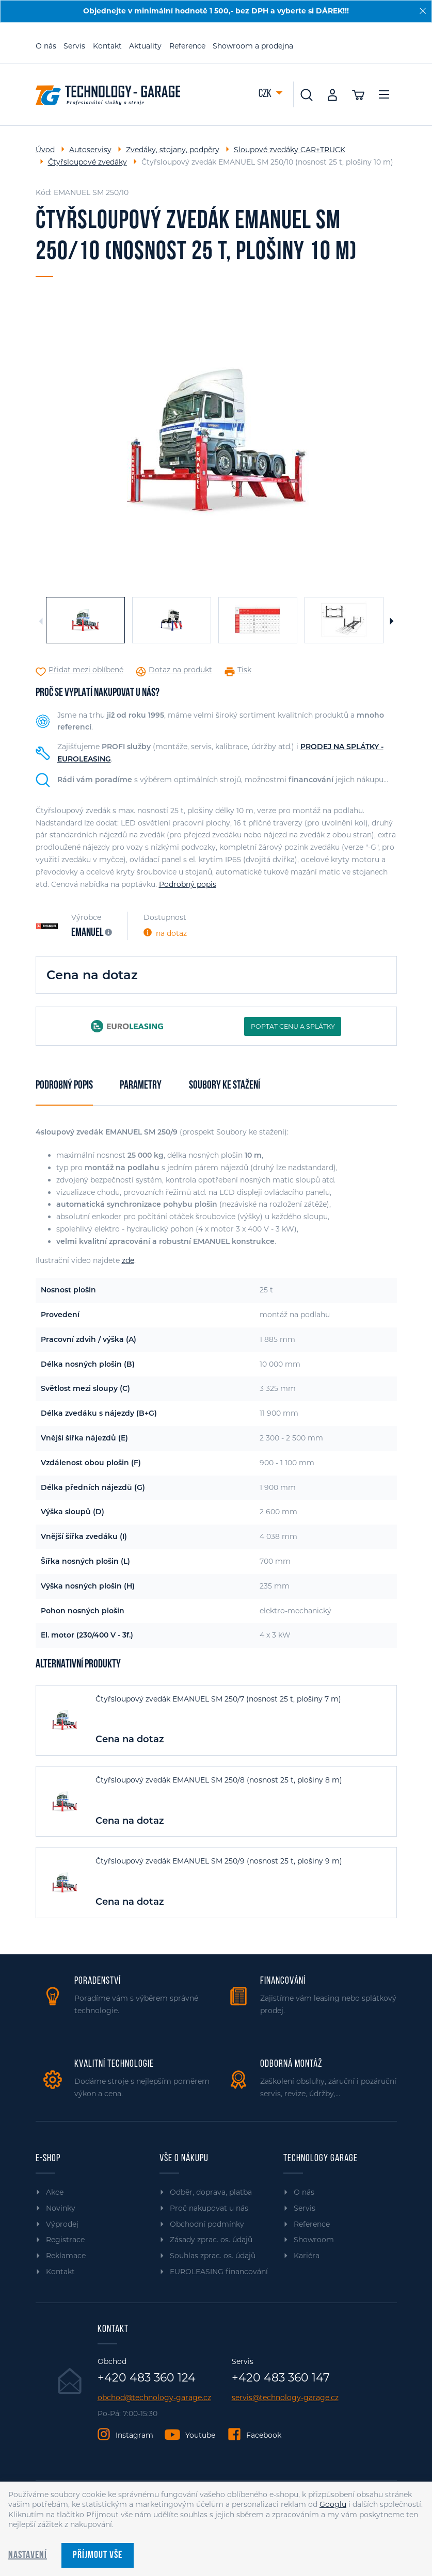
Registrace (65, 2239)
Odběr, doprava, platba (211, 2192)
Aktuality (145, 46)
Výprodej (62, 2224)
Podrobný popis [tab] (64, 1086)
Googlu (332, 2504)
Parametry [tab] (141, 1086)
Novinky (60, 2208)
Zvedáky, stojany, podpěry (172, 149)
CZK (266, 94)
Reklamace (66, 2255)
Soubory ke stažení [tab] (224, 1086)
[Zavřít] (422, 11)
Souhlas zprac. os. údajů (212, 2255)
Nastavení (27, 2555)
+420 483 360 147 (281, 2378)
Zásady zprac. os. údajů (211, 2239)
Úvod (45, 149)
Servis (74, 46)
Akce (54, 2192)
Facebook (263, 2435)
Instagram (134, 2435)
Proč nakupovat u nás (209, 2208)
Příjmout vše (97, 2555)
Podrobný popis (187, 884)
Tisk (244, 670)
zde (128, 1260)
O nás (46, 46)
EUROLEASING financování (219, 2271)
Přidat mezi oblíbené (86, 670)
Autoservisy (90, 149)
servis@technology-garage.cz (285, 2398)
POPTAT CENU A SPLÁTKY (293, 1026)
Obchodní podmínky (207, 2224)
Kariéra (306, 2255)
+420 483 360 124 (147, 2378)
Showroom (314, 2239)
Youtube (200, 2435)
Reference (187, 46)
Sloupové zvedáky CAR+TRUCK (289, 149)
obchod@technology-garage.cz (154, 2398)
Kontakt (107, 46)
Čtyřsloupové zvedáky (87, 162)
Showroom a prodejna (253, 46)
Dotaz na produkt (180, 670)
